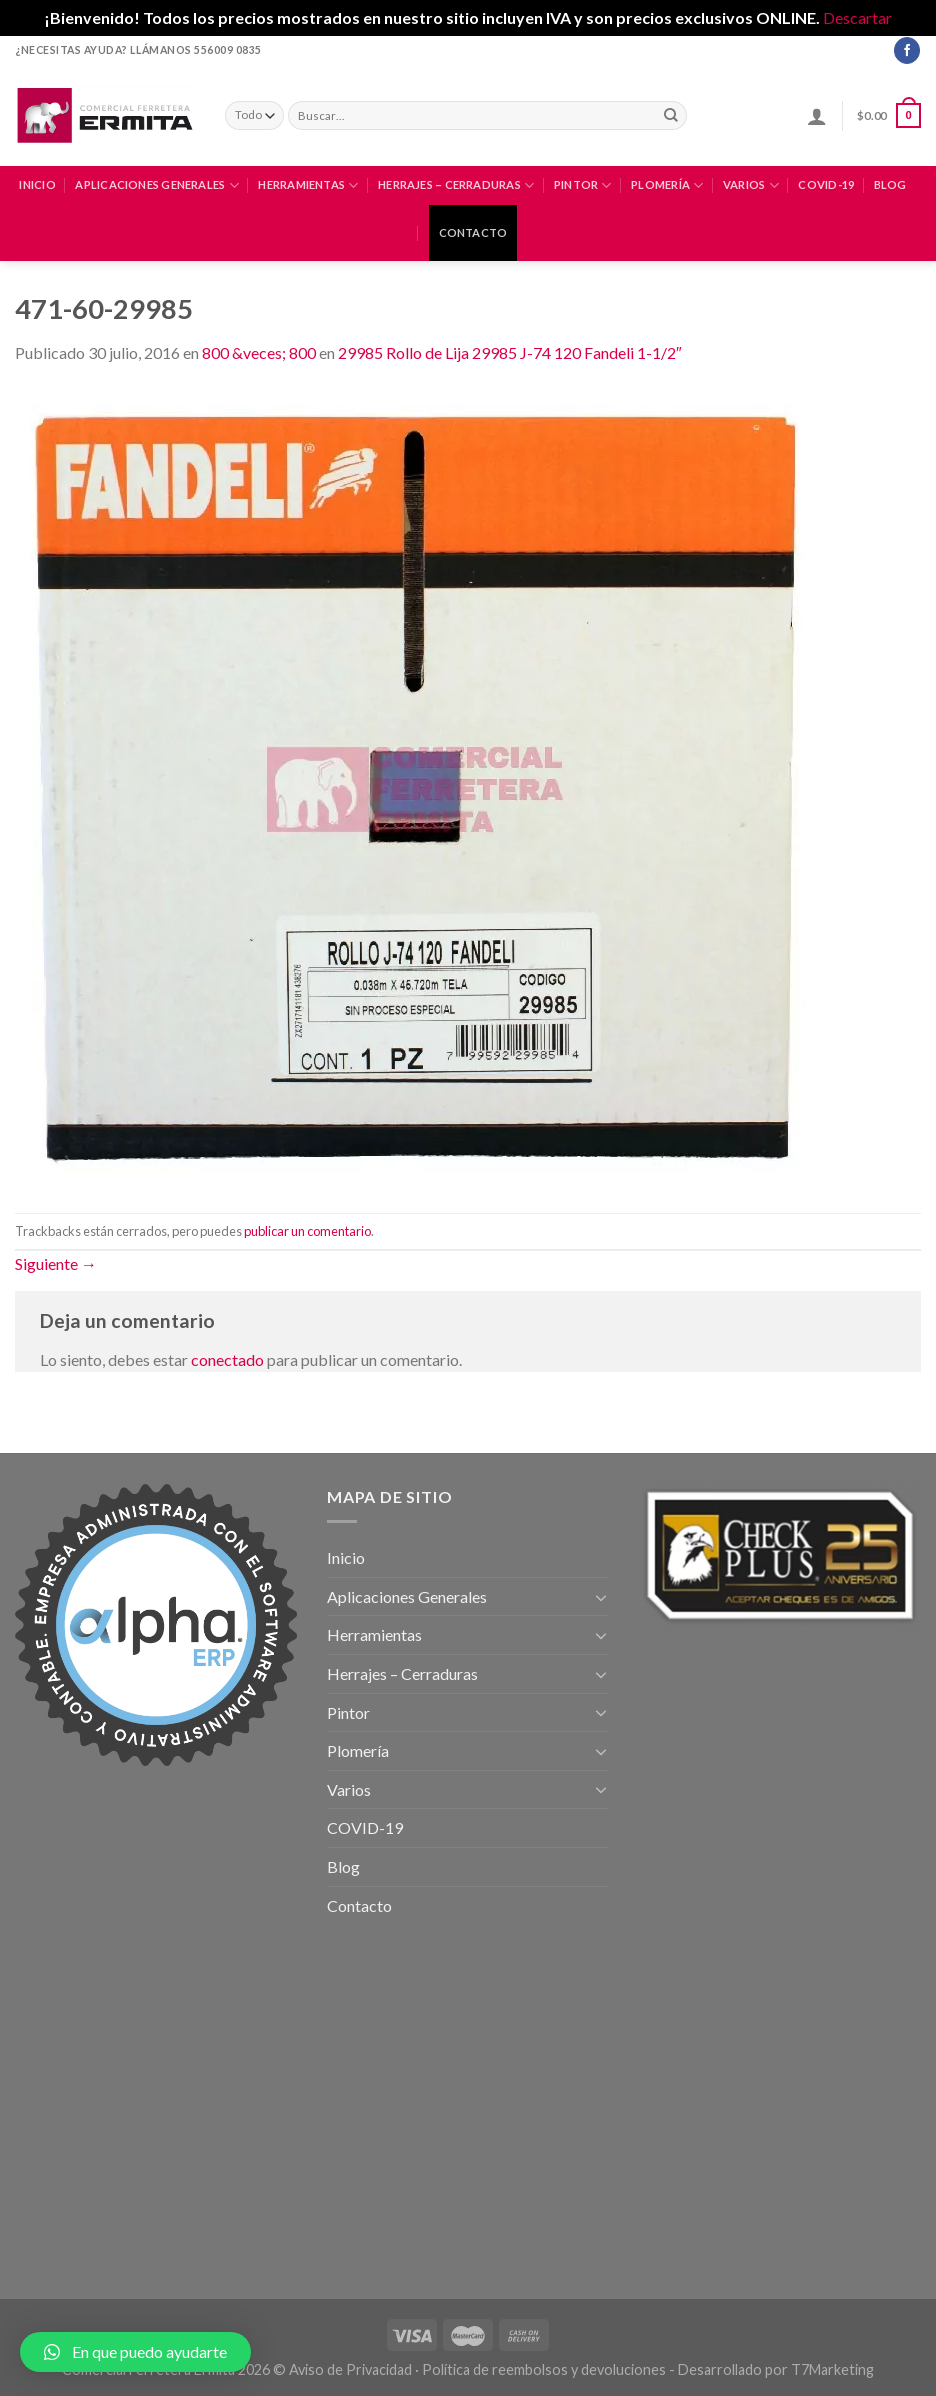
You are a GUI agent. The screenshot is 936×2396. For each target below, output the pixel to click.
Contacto (473, 232)
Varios (751, 185)
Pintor (583, 185)
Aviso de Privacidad (350, 2369)
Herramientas (308, 185)
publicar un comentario (307, 1231)
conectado (227, 1359)
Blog (890, 184)
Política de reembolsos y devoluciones (544, 2369)
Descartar (857, 17)
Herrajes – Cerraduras (456, 185)
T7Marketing (832, 2369)
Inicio (37, 184)
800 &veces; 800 (259, 352)
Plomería (667, 185)
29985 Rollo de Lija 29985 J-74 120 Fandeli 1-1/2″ (510, 352)
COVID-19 (826, 184)
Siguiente (56, 1263)
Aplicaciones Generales (156, 185)
